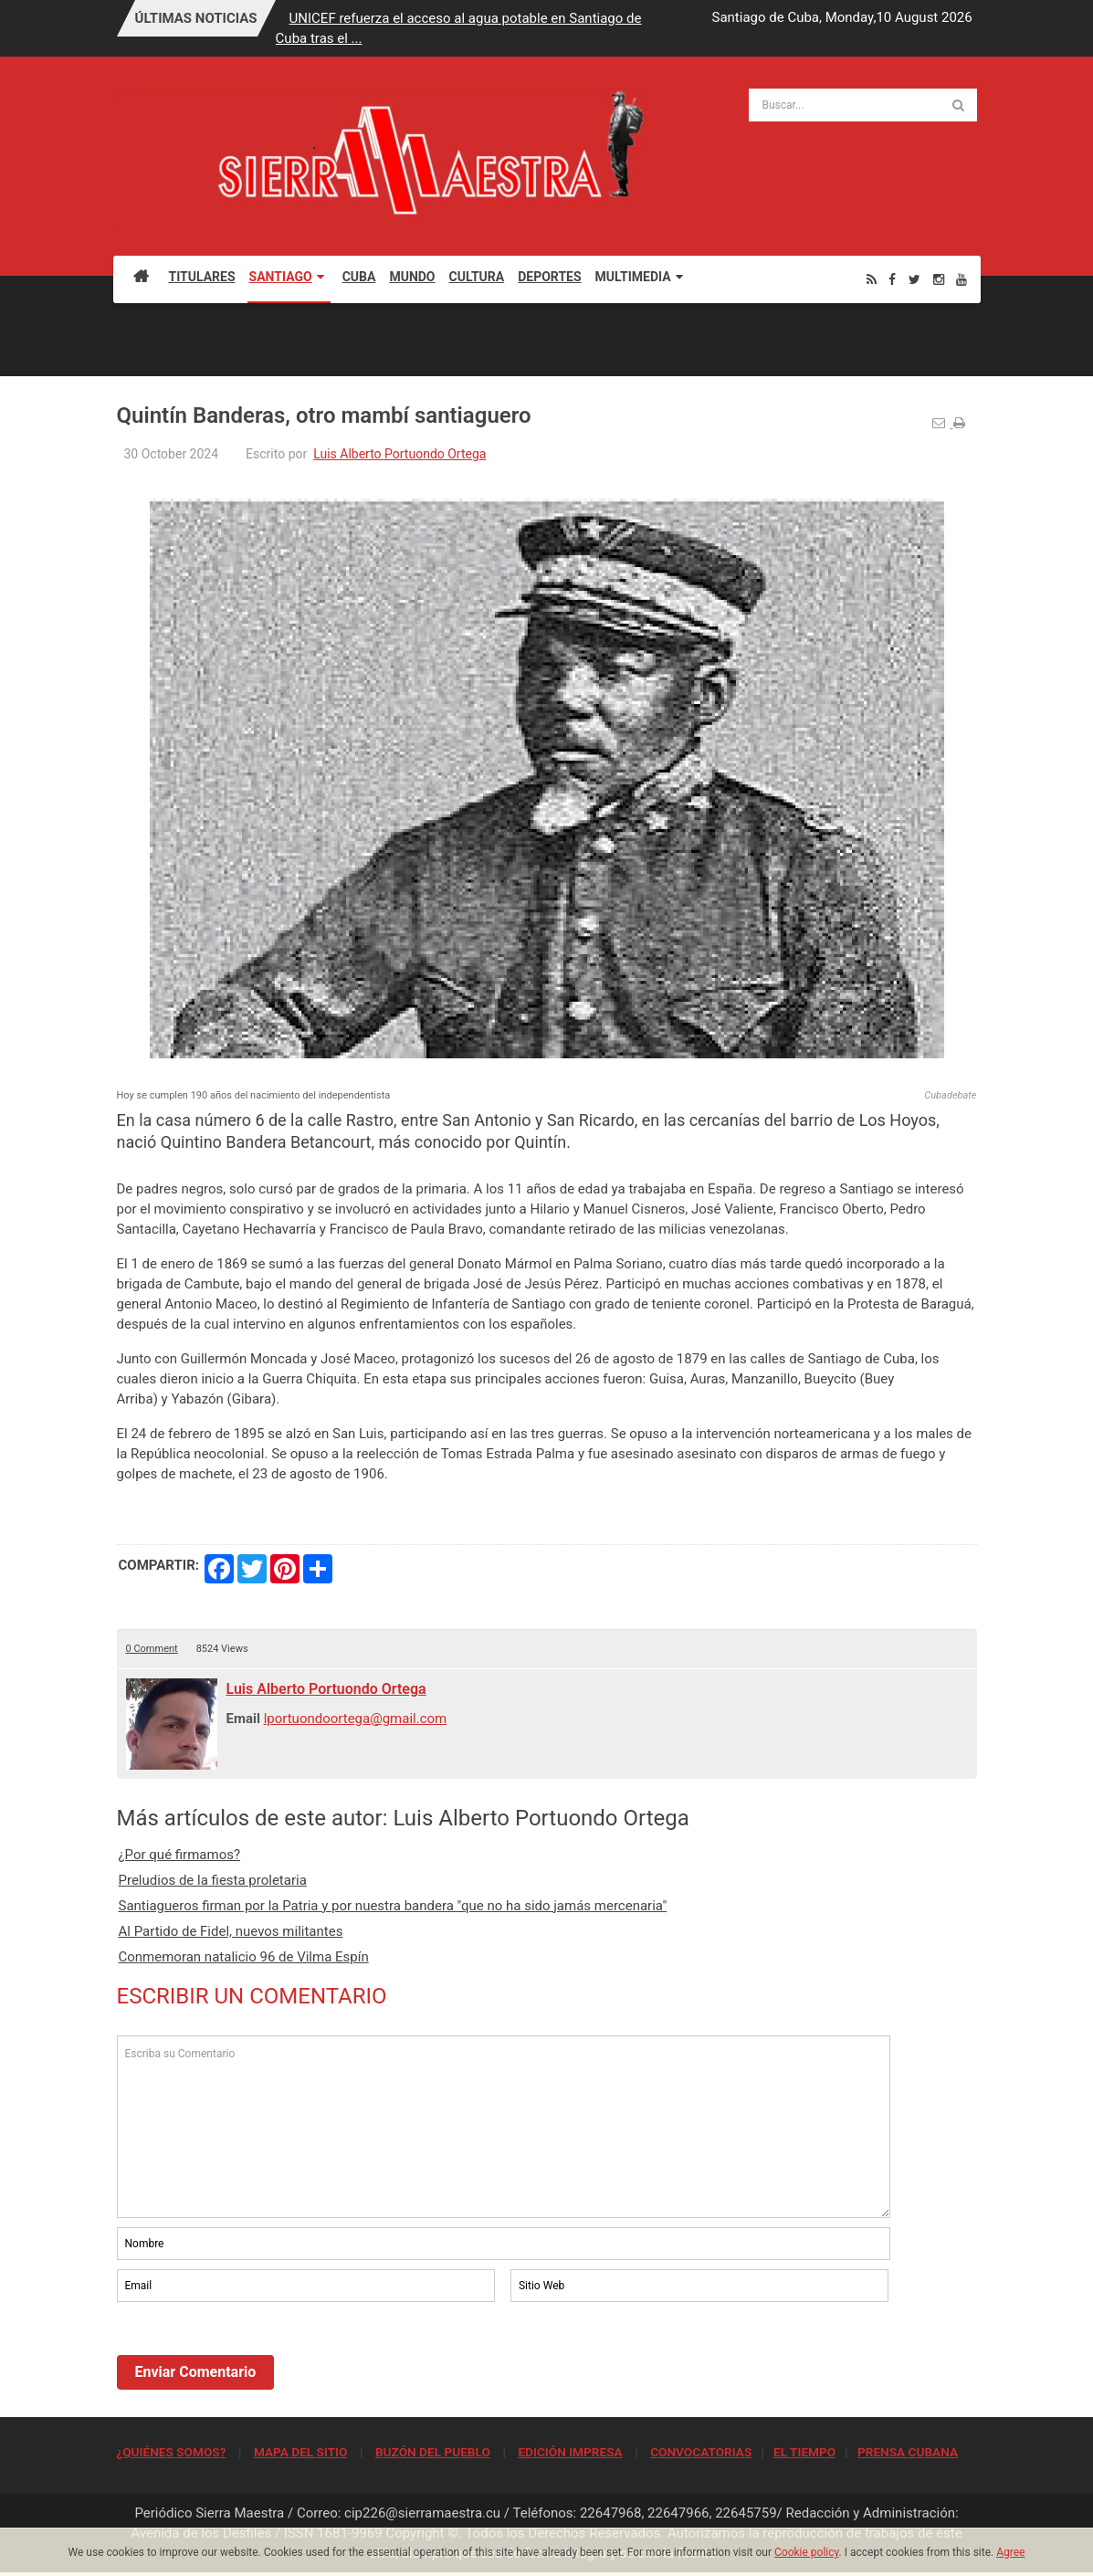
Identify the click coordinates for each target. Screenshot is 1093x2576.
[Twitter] (914, 279)
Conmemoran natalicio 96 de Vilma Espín (244, 1957)
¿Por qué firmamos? (180, 1854)
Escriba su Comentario (504, 2126)
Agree (1010, 2552)
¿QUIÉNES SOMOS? (171, 2452)
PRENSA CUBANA (907, 2452)
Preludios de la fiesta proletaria (213, 1880)
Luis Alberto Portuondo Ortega (399, 454)
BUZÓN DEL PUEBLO (432, 2452)
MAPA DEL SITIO (300, 2452)
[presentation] (255, 2356)
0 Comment (152, 1649)
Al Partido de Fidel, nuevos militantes (231, 1931)
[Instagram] (938, 279)
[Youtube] (961, 279)
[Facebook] (892, 279)
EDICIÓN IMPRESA (570, 2452)
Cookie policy (806, 2552)
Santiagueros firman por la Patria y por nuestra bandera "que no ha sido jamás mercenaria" (393, 1906)
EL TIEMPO (804, 2452)
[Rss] (872, 279)
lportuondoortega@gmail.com (355, 1718)
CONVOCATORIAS (700, 2452)
